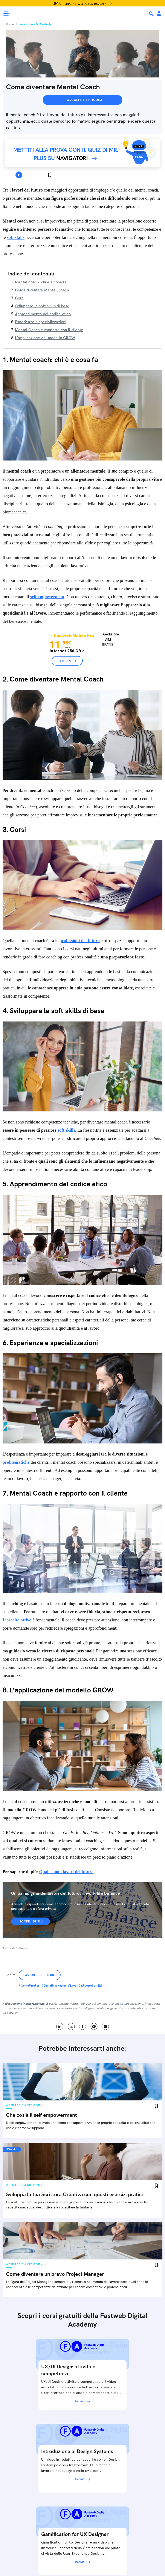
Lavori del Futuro (40, 1975)
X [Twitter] (71, 2026)
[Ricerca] (152, 13)
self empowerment (47, 596)
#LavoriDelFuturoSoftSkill (85, 1985)
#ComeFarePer (29, 1985)
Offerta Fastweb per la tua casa (83, 4)
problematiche (16, 1462)
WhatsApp (94, 2026)
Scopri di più (31, 1921)
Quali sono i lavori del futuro (66, 1871)
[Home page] (33, 13)
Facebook (82, 2026)
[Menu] (6, 13)
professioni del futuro (80, 940)
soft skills (15, 237)
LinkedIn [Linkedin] (59, 2026)
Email (105, 2026)
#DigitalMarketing (53, 1985)
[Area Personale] (159, 13)
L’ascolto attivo (17, 1620)
